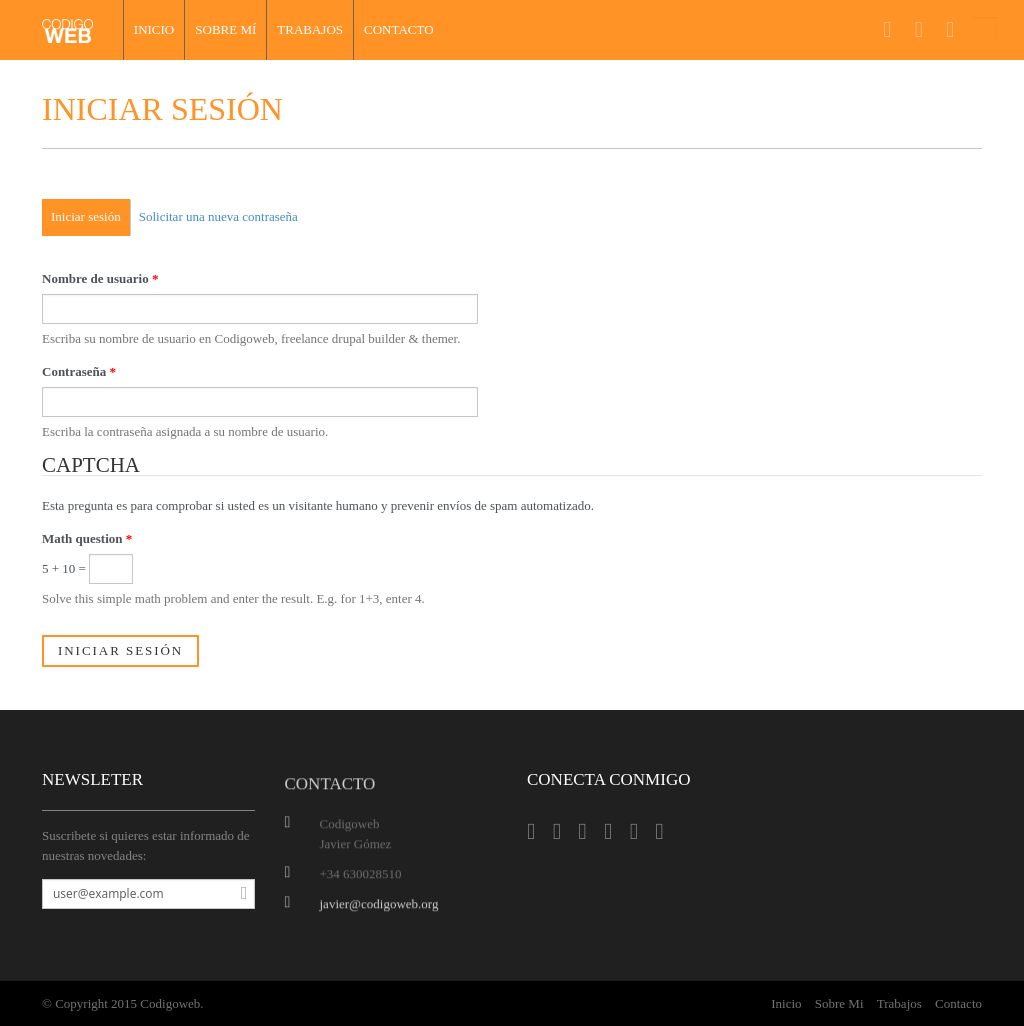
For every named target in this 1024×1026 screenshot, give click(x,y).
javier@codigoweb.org (379, 907)
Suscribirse (239, 894)
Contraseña (79, 371)
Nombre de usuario (100, 278)
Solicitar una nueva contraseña (218, 216)
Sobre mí (225, 29)
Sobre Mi (839, 1003)
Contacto (399, 29)
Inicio (154, 29)
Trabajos (310, 29)
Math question (87, 538)
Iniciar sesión (86, 216)
